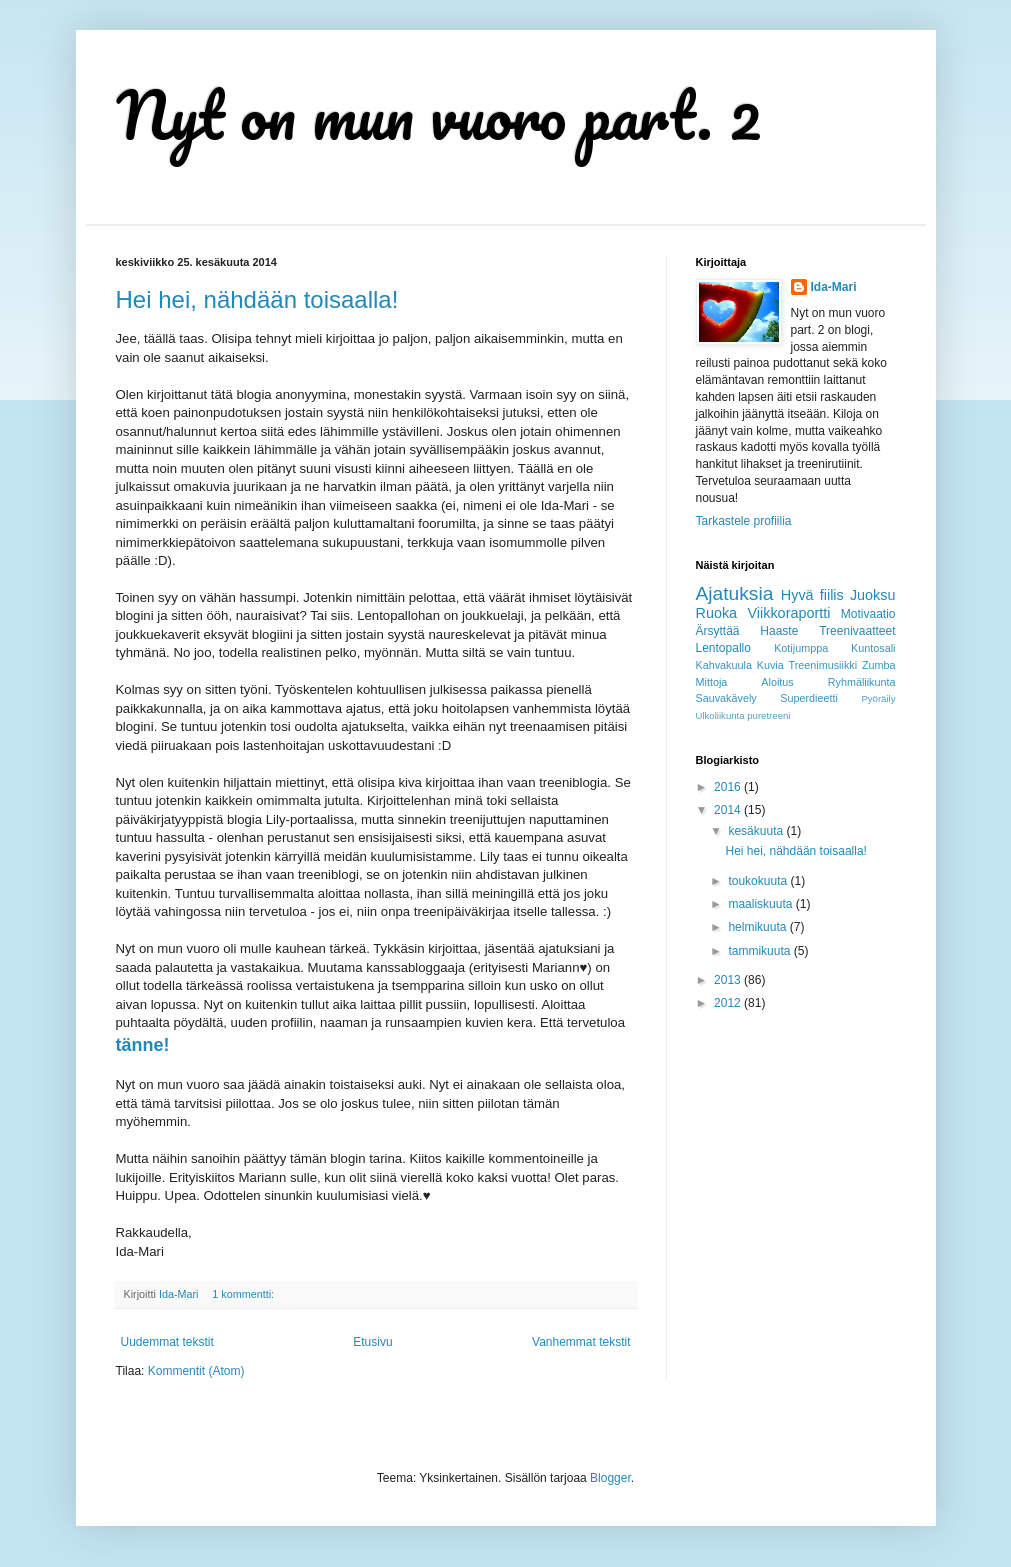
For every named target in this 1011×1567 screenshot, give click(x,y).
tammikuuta (760, 951)
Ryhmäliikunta (862, 682)
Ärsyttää (718, 631)
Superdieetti (809, 698)
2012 (729, 1003)
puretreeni (768, 715)
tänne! (143, 1045)
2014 (729, 810)
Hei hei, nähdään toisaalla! (257, 299)
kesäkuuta (757, 831)
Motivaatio (868, 614)
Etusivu (372, 1342)
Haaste (779, 631)
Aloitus (777, 682)
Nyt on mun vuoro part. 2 (439, 114)
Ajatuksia (735, 593)
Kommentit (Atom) (196, 1371)
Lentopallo (723, 648)
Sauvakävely (726, 698)
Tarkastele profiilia (744, 521)
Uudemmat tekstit (167, 1342)
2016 (729, 787)
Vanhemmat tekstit (581, 1342)
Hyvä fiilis (812, 595)
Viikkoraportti (789, 613)
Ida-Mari (834, 287)
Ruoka (717, 613)
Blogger (610, 1478)
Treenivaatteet (857, 631)
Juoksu (873, 595)
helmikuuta (758, 927)
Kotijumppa (801, 648)
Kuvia (770, 665)
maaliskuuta (761, 904)
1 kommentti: (244, 1294)
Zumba (879, 665)
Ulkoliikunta (720, 715)
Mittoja (712, 682)
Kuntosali (873, 648)
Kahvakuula (724, 665)
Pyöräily (878, 698)
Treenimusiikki (823, 665)
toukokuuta (759, 881)
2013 (729, 980)
